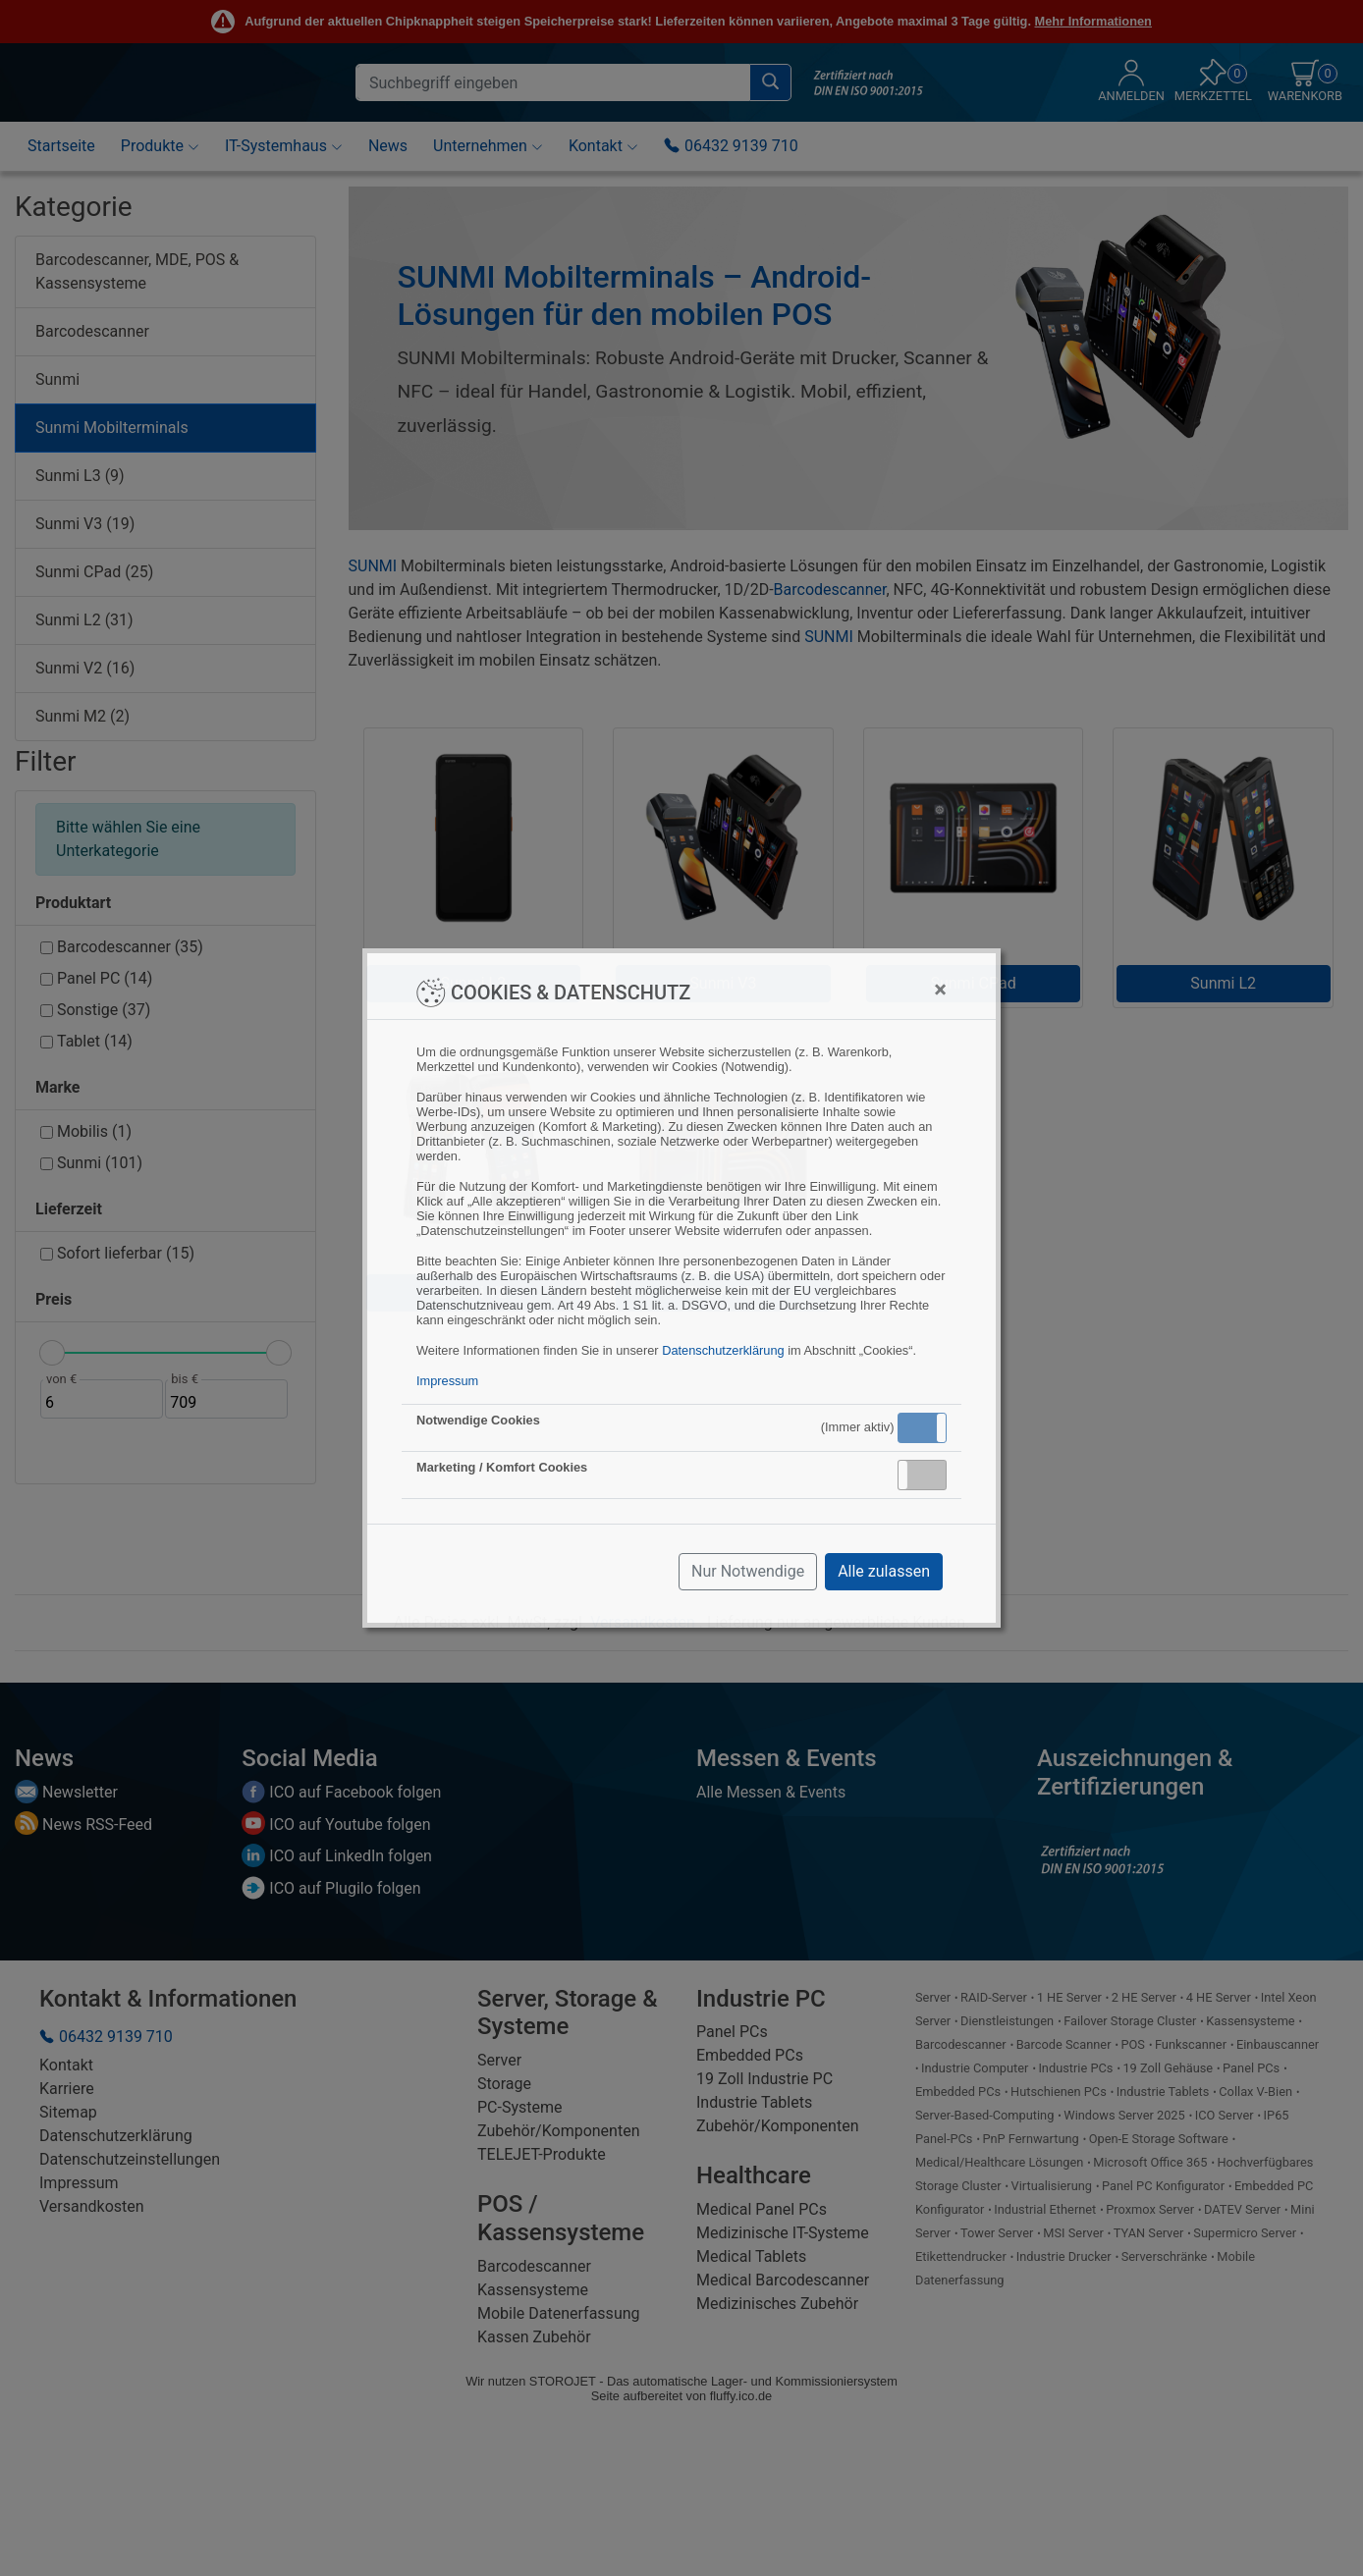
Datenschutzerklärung (723, 1350)
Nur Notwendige (747, 1571)
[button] (922, 1428)
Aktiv (921, 1427)
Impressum (447, 1380)
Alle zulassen (884, 1571)
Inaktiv (930, 1474)
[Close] (940, 989)
